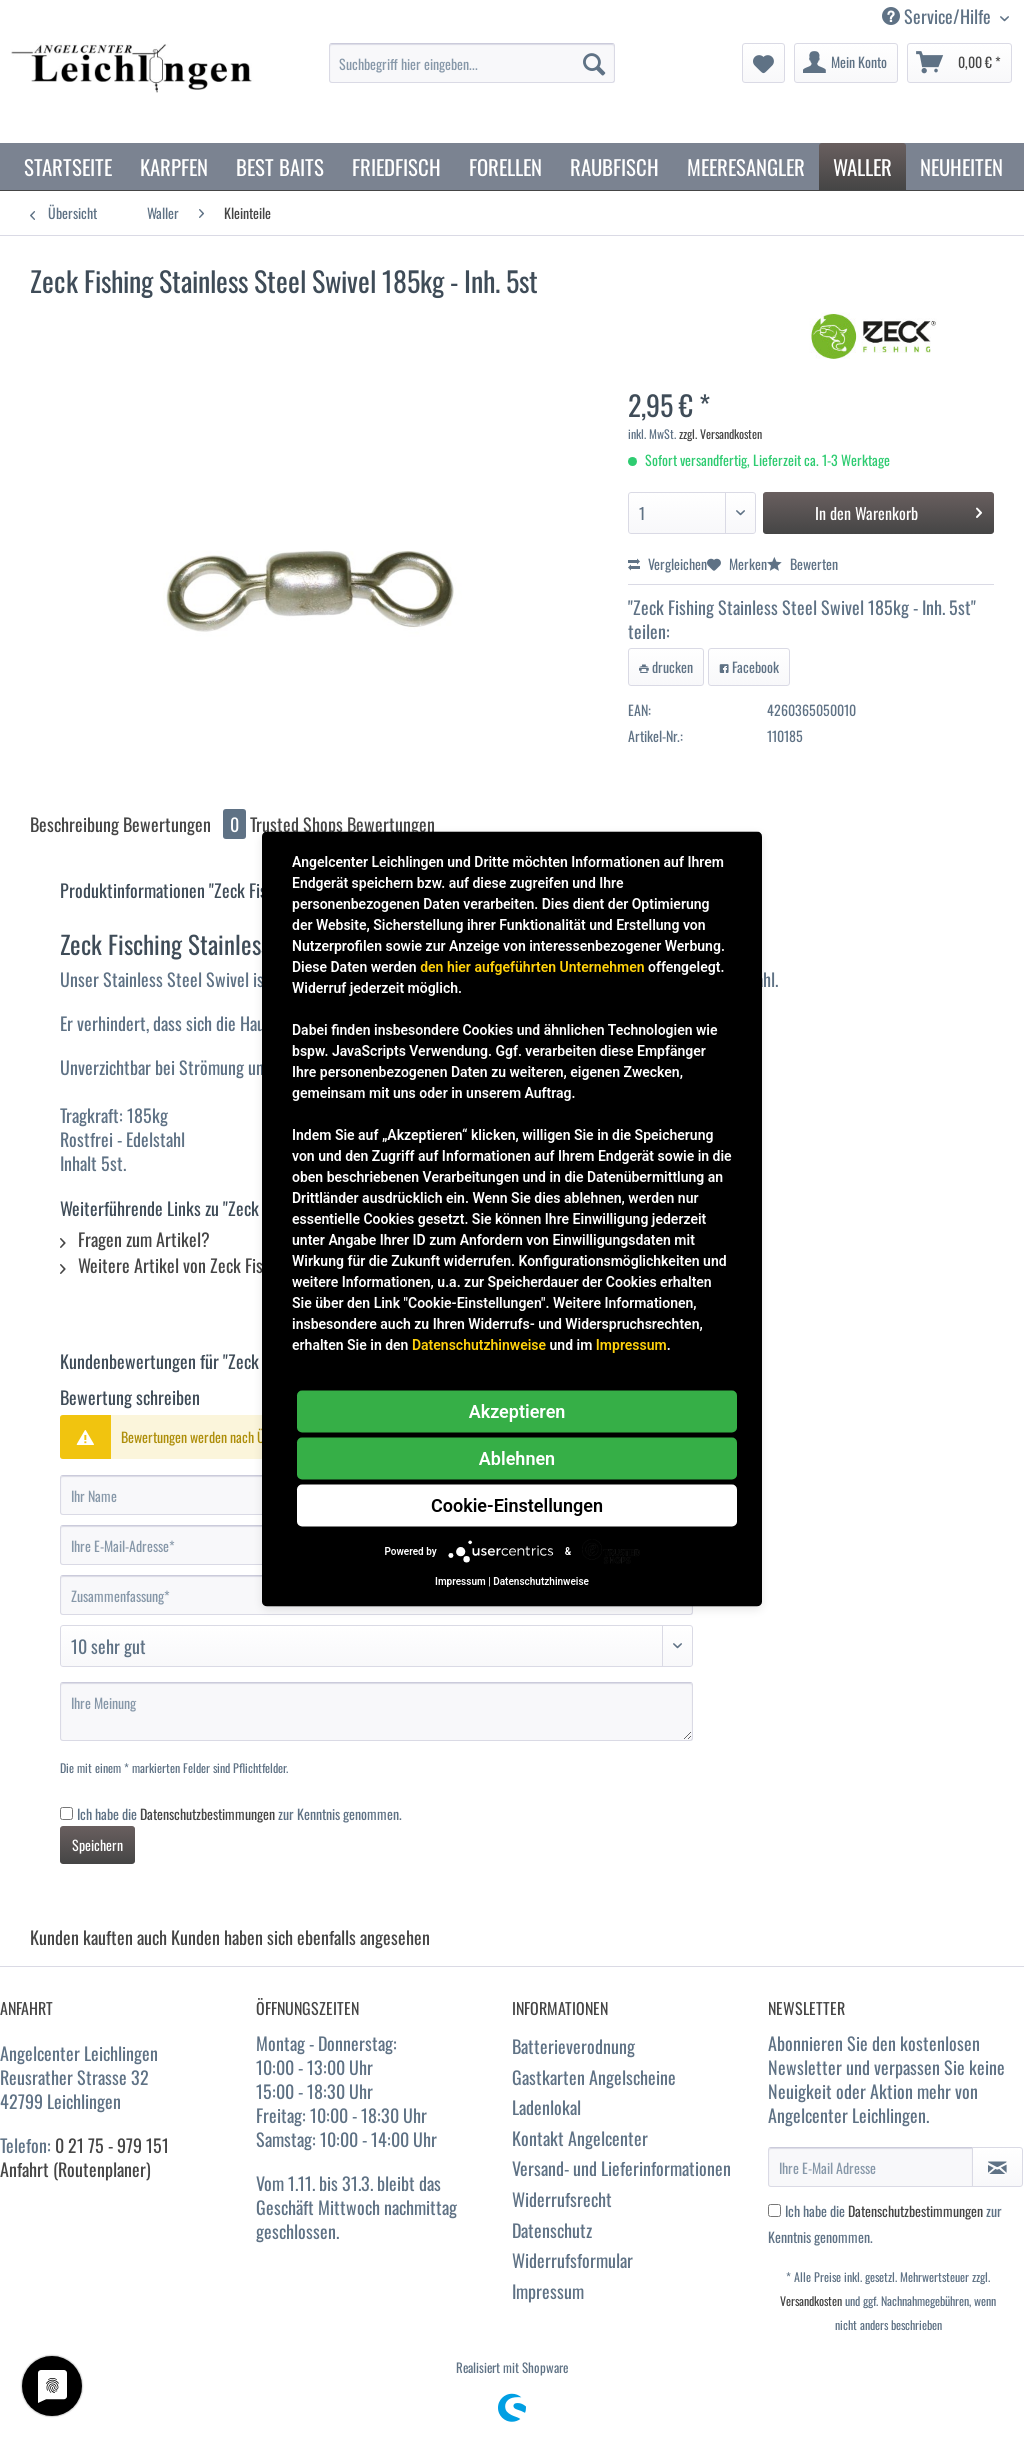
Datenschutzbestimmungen (207, 1813)
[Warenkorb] (959, 63)
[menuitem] (472, 73)
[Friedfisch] (396, 166)
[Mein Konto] (846, 63)
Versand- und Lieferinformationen (621, 2168)
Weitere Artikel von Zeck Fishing (175, 1265)
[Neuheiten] (961, 166)
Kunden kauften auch (98, 1937)
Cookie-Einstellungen (517, 1505)
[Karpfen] (174, 166)
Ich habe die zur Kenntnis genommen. (239, 1813)
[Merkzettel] (763, 63)
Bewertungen (186, 824)
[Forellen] (505, 166)
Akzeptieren (517, 1411)
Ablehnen (517, 1458)
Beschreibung (74, 824)
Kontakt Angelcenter (580, 2138)
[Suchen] (594, 63)
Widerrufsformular (572, 2260)
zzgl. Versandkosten (720, 433)
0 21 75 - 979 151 (112, 2145)
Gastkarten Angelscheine (594, 2077)
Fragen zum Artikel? (135, 1239)
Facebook (749, 666)
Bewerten (802, 563)
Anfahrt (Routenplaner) (75, 2169)
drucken (666, 666)
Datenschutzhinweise (479, 1345)
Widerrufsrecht (562, 2199)
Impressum (548, 2291)
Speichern (97, 1844)
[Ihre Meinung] (376, 1711)
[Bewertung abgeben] (376, 1646)
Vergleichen (667, 563)
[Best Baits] (280, 166)
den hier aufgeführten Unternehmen (532, 967)
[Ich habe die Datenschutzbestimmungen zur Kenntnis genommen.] (66, 1813)
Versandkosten (811, 2300)
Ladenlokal (546, 2107)
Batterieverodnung (573, 2046)
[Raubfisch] (614, 166)
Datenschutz (552, 2230)
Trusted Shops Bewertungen (342, 824)
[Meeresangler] (746, 166)
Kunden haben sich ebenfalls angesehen (300, 1937)
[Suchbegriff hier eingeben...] (472, 63)
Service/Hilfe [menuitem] (938, 16)
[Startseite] (68, 166)
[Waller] (862, 166)
